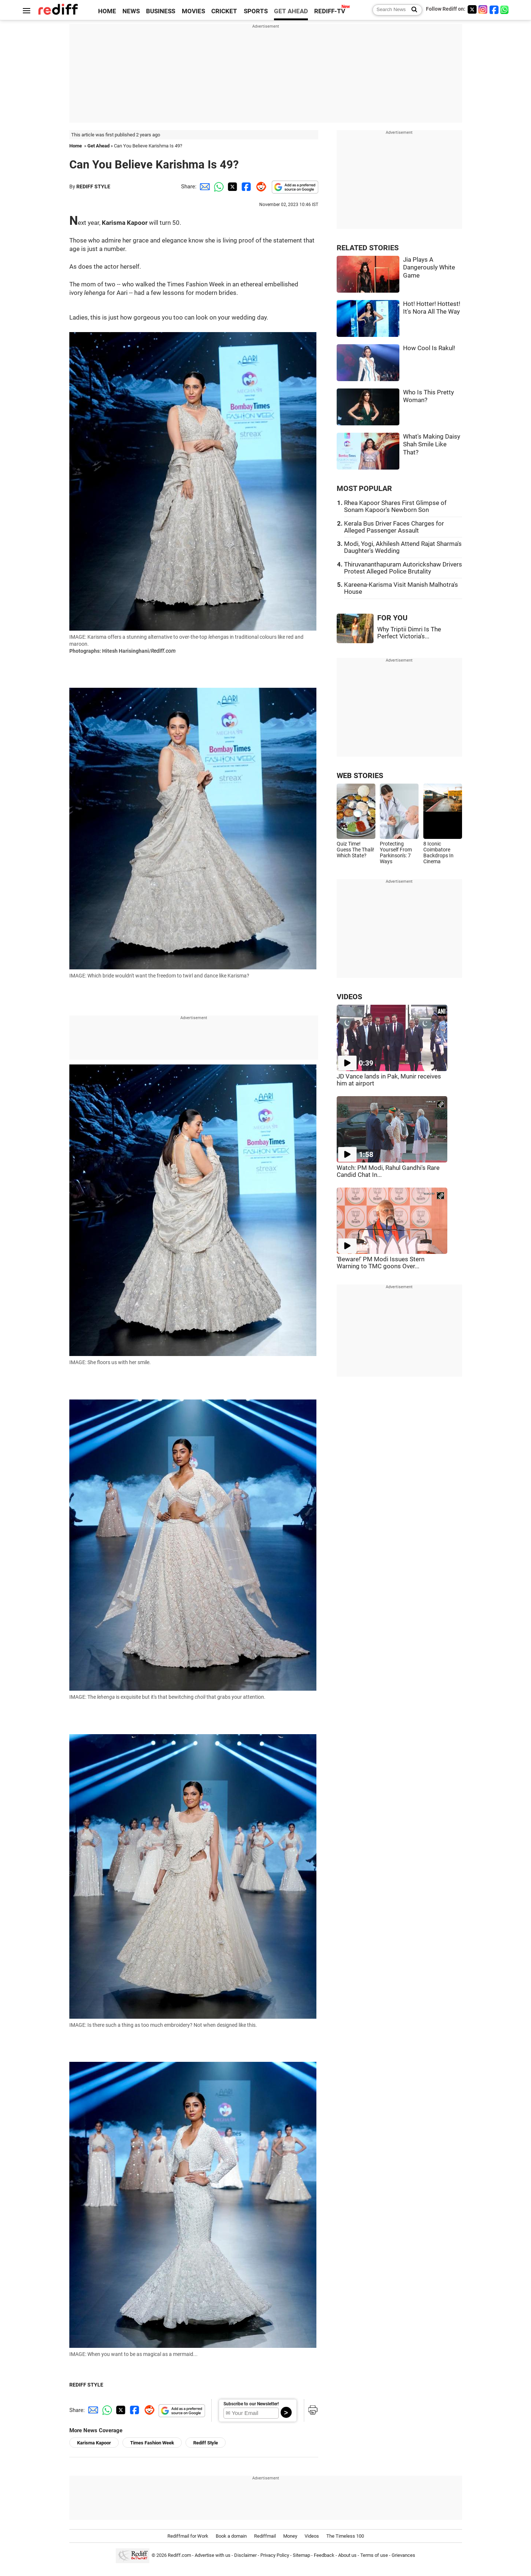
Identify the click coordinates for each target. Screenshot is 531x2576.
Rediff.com (179, 2555)
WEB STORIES (360, 775)
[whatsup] (505, 9)
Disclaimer (245, 2555)
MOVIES (193, 11)
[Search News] (412, 10)
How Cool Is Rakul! (429, 348)
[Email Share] (204, 186)
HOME (107, 11)
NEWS (131, 11)
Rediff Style (205, 2443)
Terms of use (374, 2555)
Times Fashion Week (152, 2443)
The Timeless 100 (345, 2536)
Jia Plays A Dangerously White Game (429, 267)
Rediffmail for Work (187, 2536)
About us (347, 2555)
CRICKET (224, 11)
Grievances (403, 2555)
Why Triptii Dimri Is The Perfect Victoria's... (409, 633)
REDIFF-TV (329, 11)
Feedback (324, 2555)
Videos (312, 2536)
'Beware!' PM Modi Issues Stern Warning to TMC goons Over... (380, 1263)
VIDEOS (349, 997)
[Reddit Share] (260, 186)
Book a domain (231, 2536)
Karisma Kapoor (94, 2443)
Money (290, 2536)
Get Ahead (98, 146)
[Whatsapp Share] (218, 186)
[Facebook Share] (246, 186)
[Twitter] (472, 9)
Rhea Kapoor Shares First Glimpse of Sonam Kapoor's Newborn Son (395, 506)
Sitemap (301, 2555)
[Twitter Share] (232, 186)
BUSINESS (160, 11)
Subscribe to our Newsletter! (251, 2403)
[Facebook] (494, 9)
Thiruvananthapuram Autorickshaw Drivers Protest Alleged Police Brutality (403, 568)
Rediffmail (265, 2536)
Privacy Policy (274, 2555)
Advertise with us (212, 2555)
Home (75, 146)
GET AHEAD (291, 11)
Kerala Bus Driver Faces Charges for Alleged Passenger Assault (394, 527)
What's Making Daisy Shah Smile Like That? (431, 444)
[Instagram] (483, 9)
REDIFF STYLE (93, 186)
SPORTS (256, 11)
